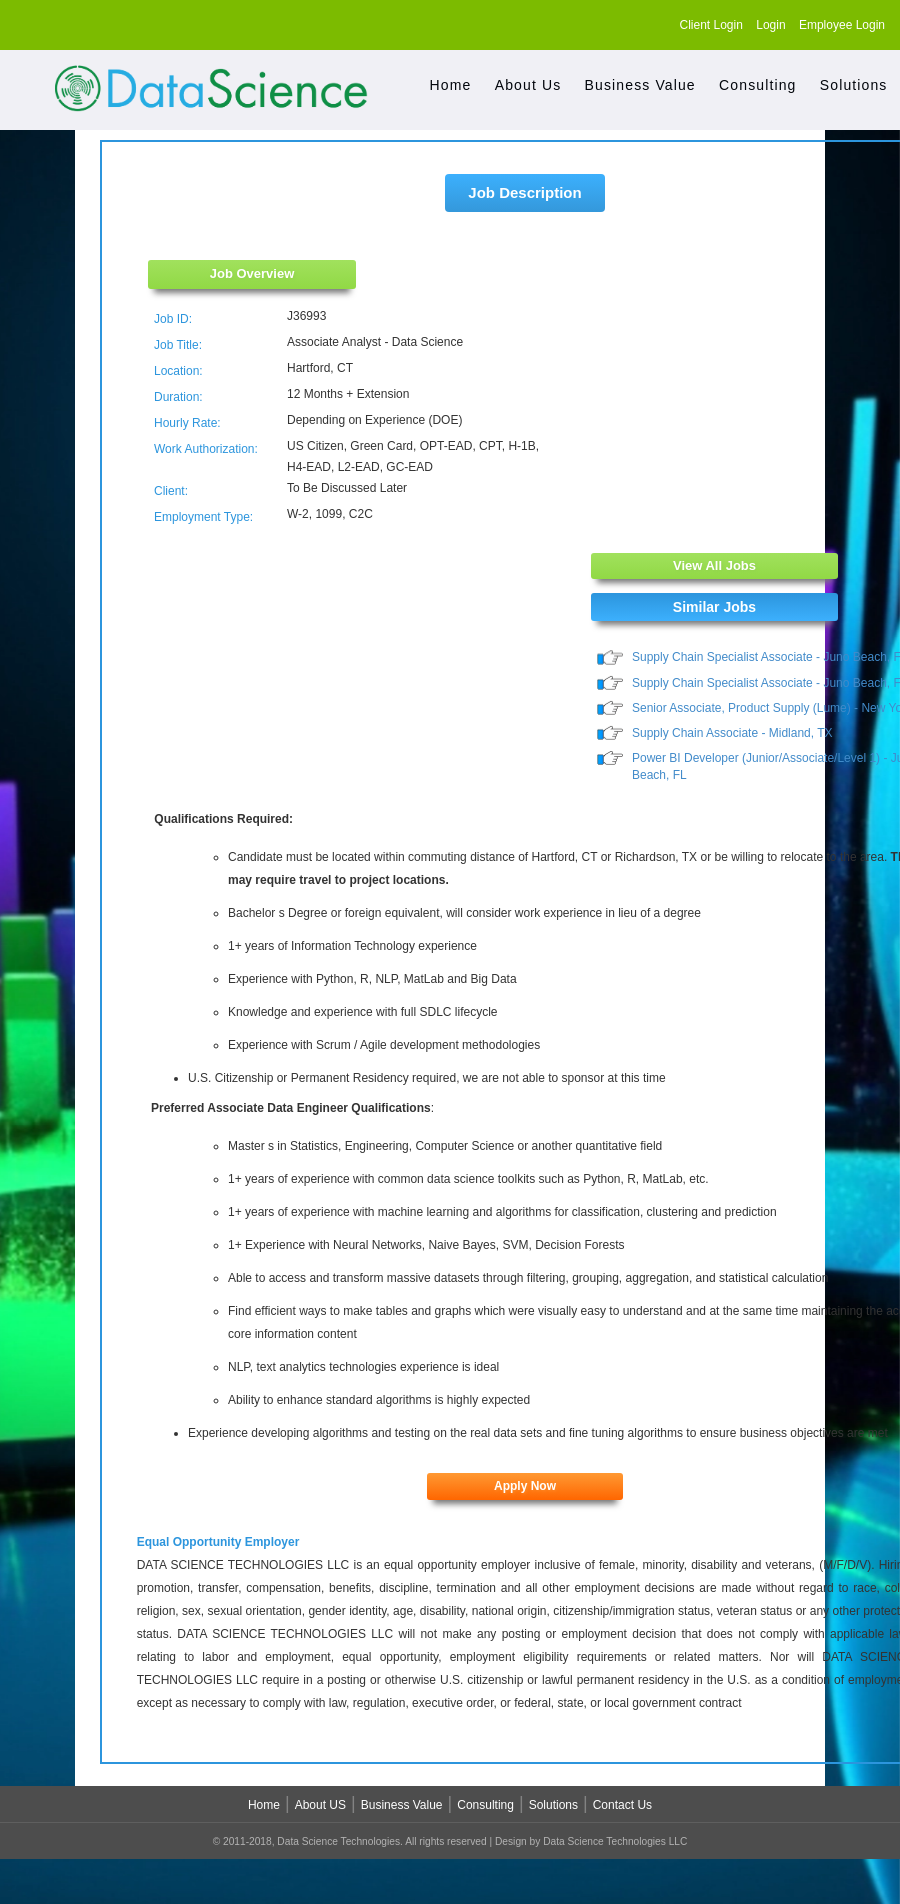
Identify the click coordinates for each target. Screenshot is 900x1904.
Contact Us (622, 1807)
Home (451, 85)
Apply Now (525, 1488)
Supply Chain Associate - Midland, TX (732, 734)
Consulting (757, 85)
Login (770, 25)
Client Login (711, 25)
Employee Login (842, 25)
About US (320, 1807)
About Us (528, 85)
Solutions (854, 85)
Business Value (640, 85)
